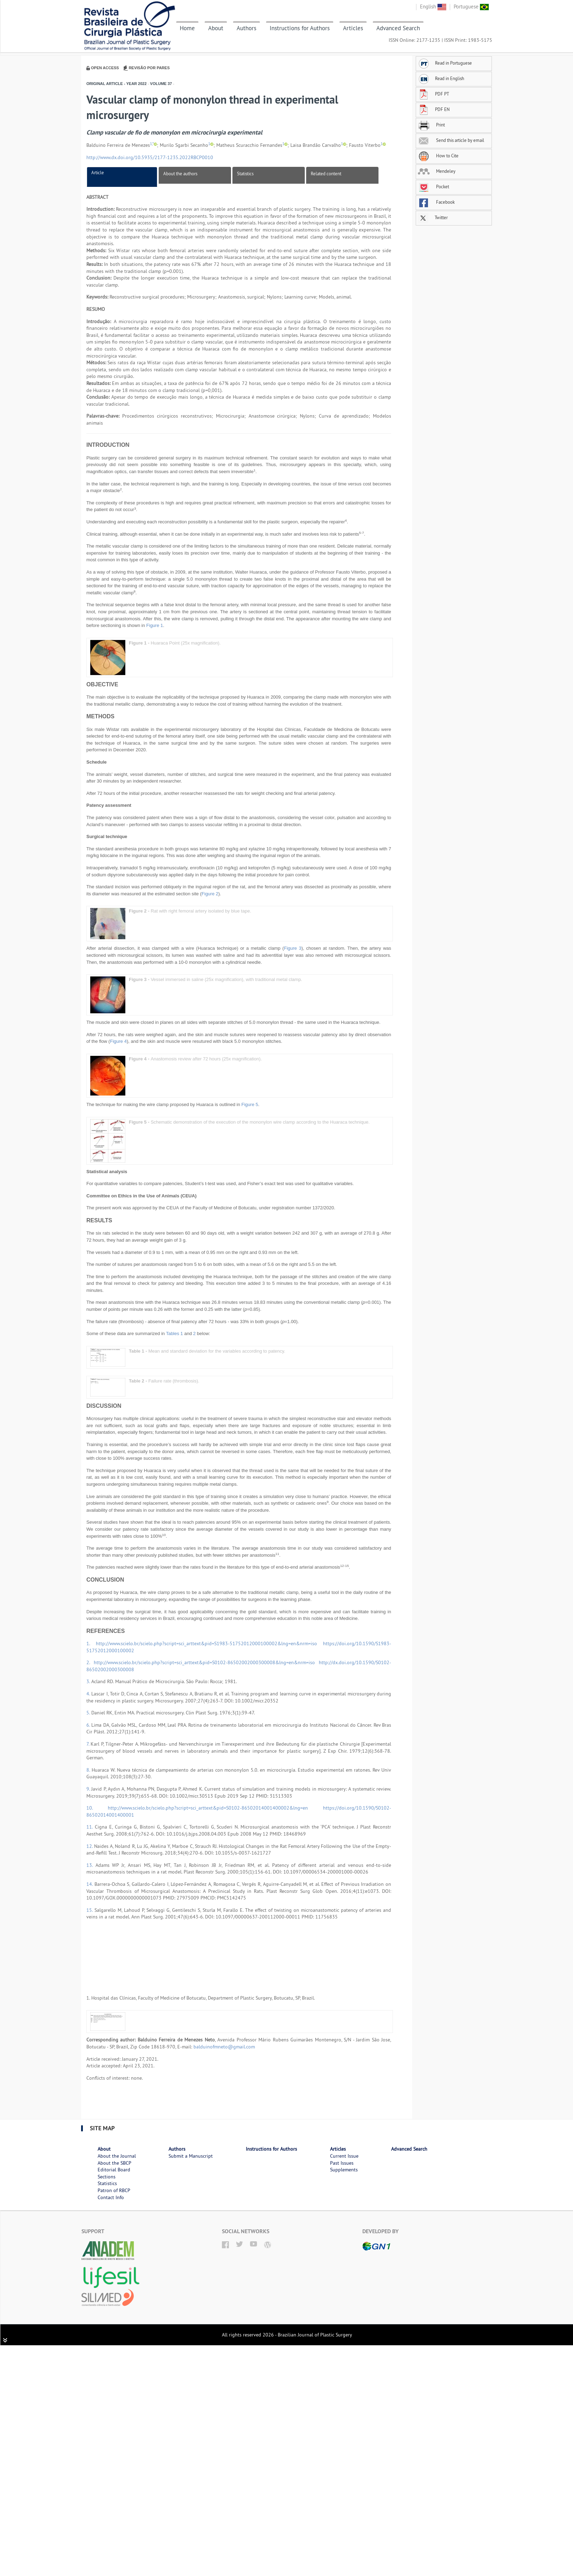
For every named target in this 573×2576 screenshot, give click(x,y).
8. (89, 1770)
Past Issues (342, 2163)
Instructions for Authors (300, 28)
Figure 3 (293, 948)
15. (90, 1910)
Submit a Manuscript (191, 2156)
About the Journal (117, 2156)
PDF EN (434, 109)
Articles (353, 28)
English (433, 6)
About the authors (180, 173)
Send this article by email (451, 140)
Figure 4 (118, 1041)
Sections (107, 2176)
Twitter (433, 217)
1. (91, 1643)
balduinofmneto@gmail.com (224, 2047)
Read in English (441, 78)
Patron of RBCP (114, 2190)
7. (88, 1744)
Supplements (344, 2169)
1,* (152, 144)
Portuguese (471, 6)
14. (90, 1884)
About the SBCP (114, 2163)
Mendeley (436, 171)
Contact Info (111, 2197)
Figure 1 (154, 625)
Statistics (245, 173)
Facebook (436, 202)
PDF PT (433, 94)
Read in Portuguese (445, 63)
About (215, 28)
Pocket (433, 186)
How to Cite (438, 155)
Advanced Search (398, 28)
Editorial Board (114, 2169)
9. (88, 1789)
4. (88, 1694)
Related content (326, 173)
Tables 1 (174, 1333)
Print (431, 125)
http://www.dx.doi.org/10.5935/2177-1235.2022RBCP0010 (149, 157)
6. (88, 1725)
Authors (246, 28)
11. (90, 1827)
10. (97, 1808)
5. (88, 1712)
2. (90, 1662)
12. (90, 1846)
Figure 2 (210, 893)
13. (91, 1865)
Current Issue (344, 2156)
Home (187, 28)
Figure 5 (250, 1104)
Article (97, 172)
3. (88, 1681)
